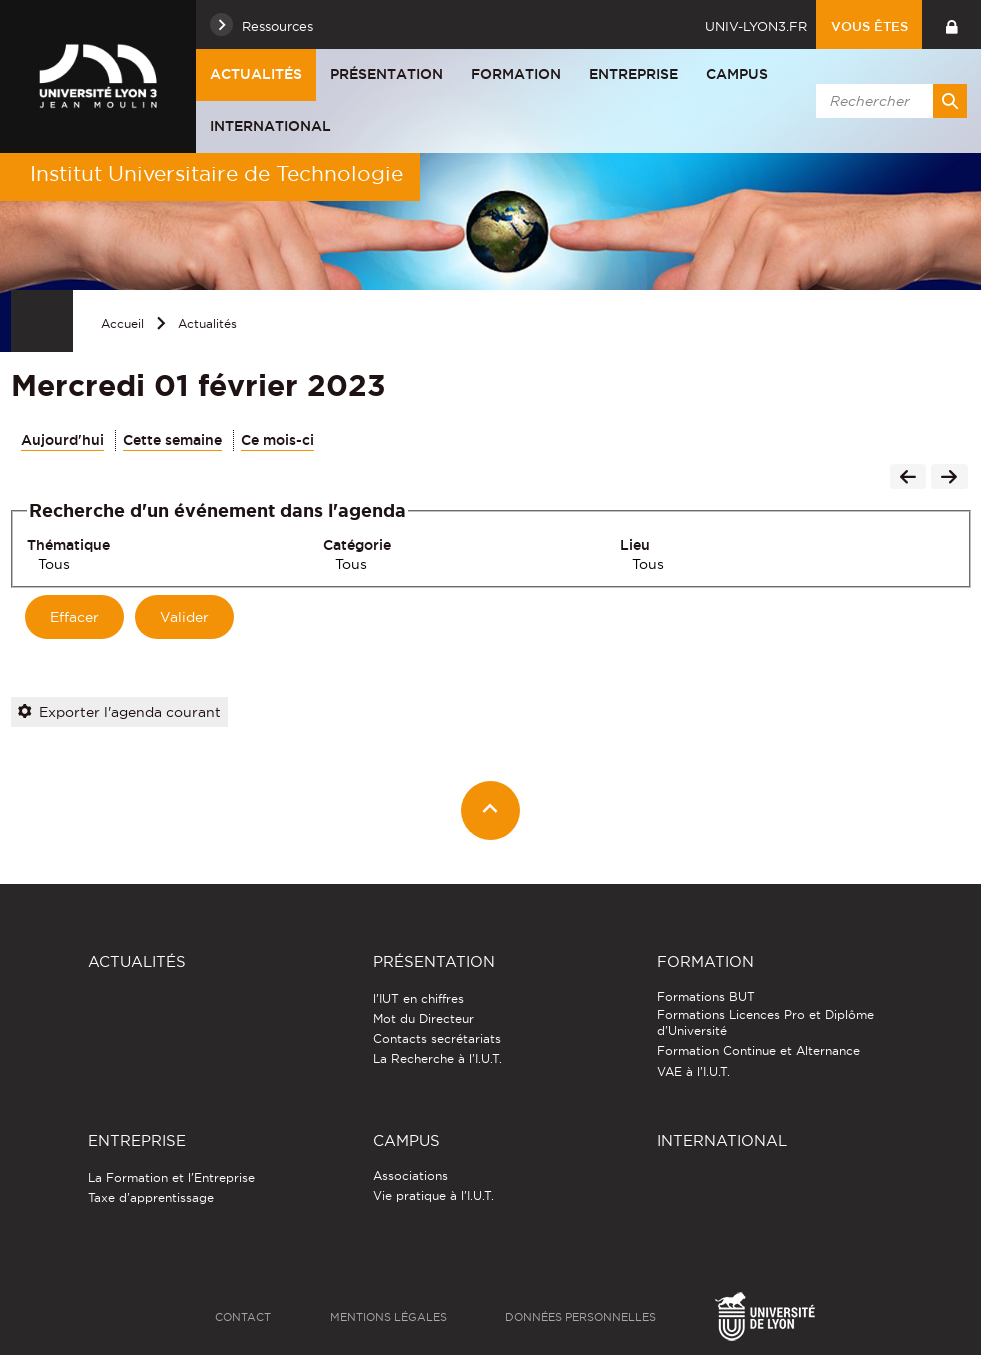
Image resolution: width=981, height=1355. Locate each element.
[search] (888, 101)
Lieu (635, 545)
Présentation (386, 74)
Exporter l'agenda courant (119, 712)
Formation (516, 74)
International (270, 126)
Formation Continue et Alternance (758, 1050)
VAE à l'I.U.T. (693, 1071)
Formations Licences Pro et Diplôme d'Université (765, 1022)
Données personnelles (580, 1317)
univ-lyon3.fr (756, 26)
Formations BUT (706, 996)
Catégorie (357, 545)
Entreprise (633, 74)
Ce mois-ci (277, 440)
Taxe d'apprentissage (151, 1197)
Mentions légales (388, 1317)
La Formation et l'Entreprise (171, 1177)
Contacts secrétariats (437, 1038)
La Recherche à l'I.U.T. (437, 1058)
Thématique (68, 545)
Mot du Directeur (423, 1018)
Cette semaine (172, 440)
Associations (410, 1175)
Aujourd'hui (62, 440)
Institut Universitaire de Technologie (216, 173)
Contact (243, 1317)
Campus (737, 74)
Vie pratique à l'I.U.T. (433, 1195)
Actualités (256, 74)
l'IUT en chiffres (418, 998)
